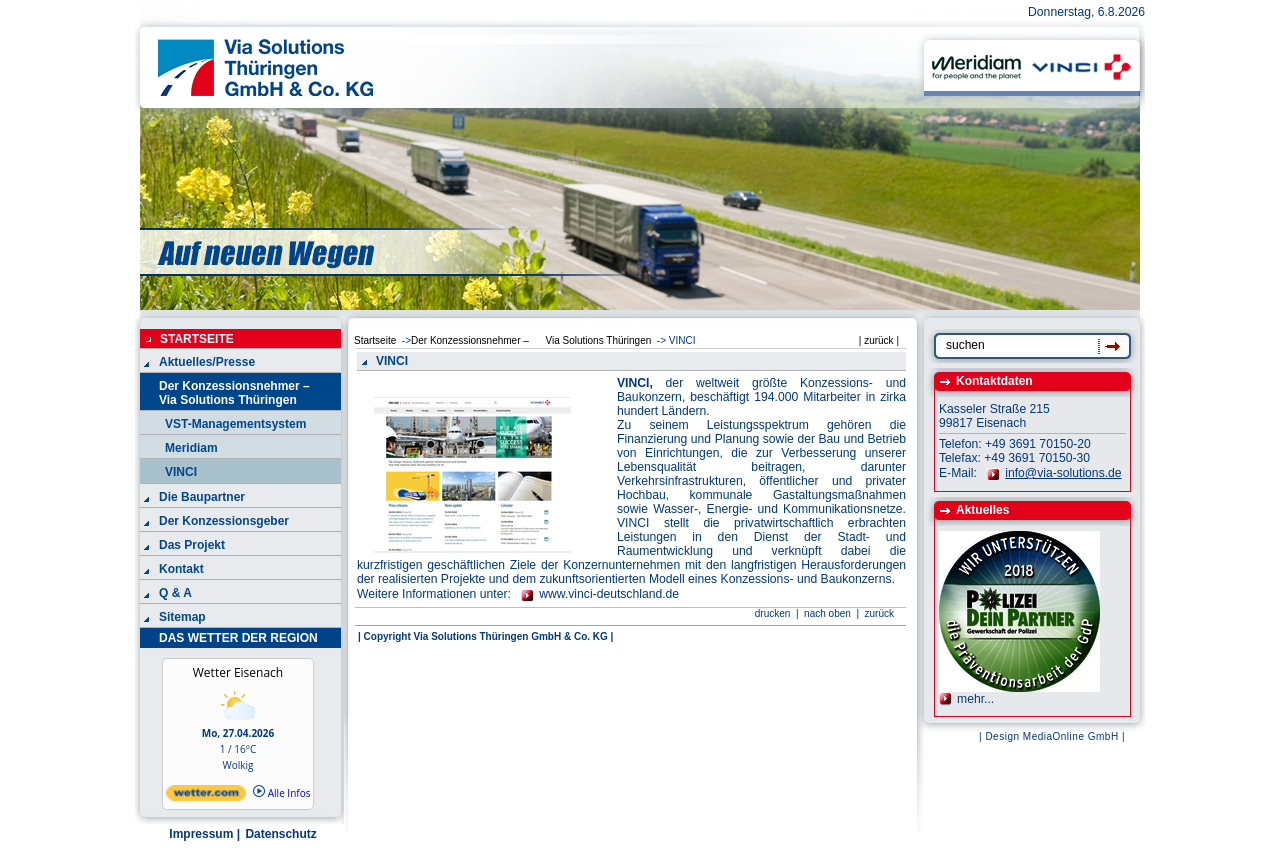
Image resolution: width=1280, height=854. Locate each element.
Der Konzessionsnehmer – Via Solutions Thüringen (242, 393)
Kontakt (181, 569)
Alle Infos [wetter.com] (281, 793)
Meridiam (191, 448)
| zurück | (879, 340)
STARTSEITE (197, 339)
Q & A (175, 593)
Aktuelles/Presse (207, 362)
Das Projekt (192, 545)
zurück (879, 613)
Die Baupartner (202, 497)
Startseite (375, 340)
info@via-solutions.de (1063, 473)
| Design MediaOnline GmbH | (1052, 736)
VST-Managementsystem (235, 424)
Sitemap (182, 617)
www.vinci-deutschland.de (609, 594)
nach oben (826, 613)
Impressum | (203, 834)
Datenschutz (279, 834)
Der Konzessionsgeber (224, 521)
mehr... (975, 699)
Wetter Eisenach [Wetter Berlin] (238, 672)
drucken (773, 613)
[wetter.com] (206, 797)
